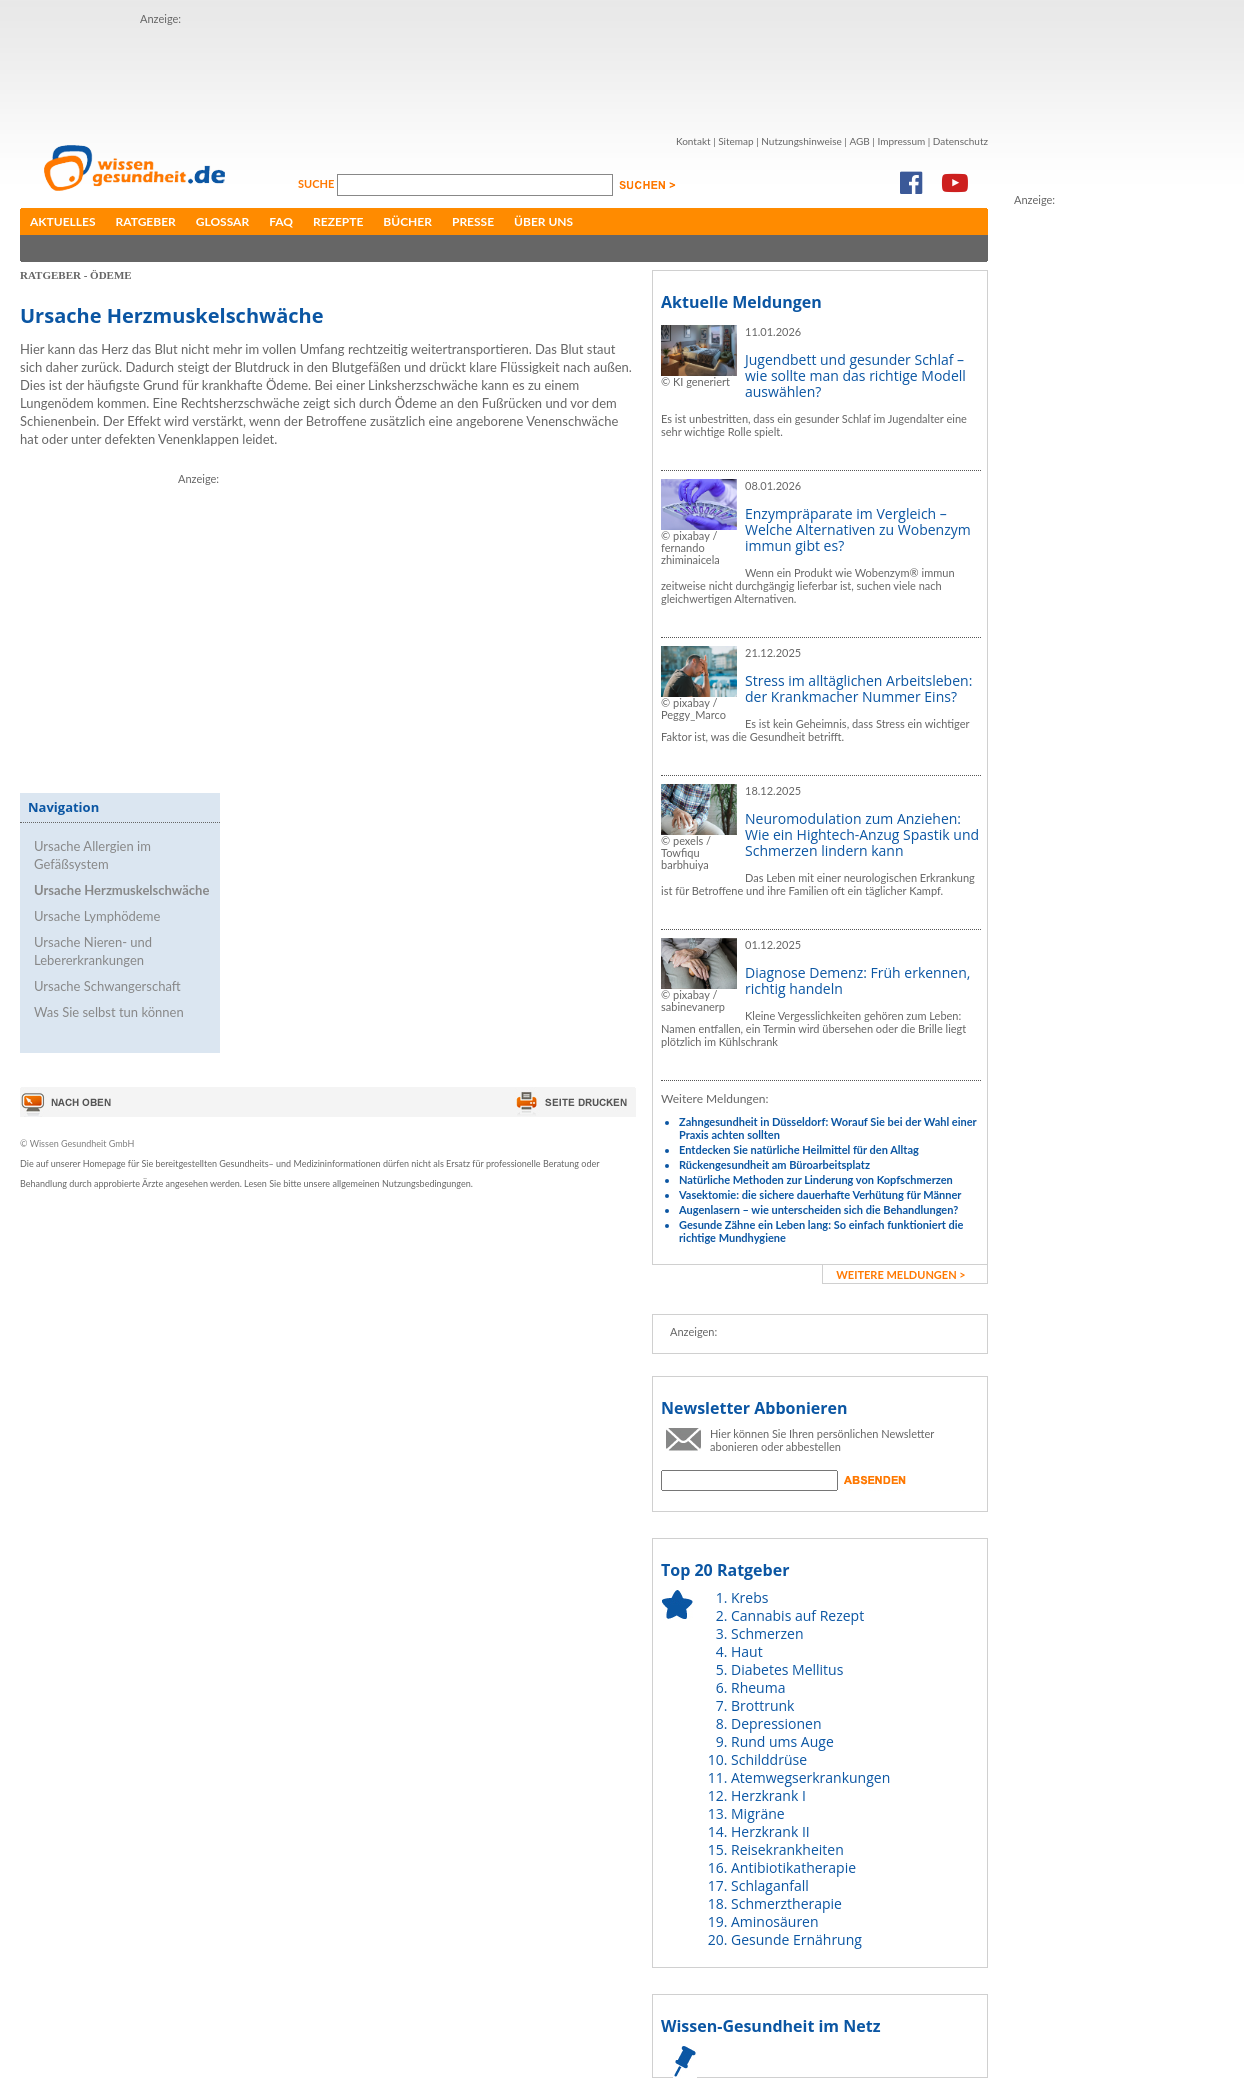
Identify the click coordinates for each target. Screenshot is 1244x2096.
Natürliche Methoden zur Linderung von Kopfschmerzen (816, 1179)
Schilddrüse (769, 1759)
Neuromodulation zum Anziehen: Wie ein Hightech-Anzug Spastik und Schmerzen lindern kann (862, 834)
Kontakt (693, 141)
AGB (859, 141)
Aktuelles (63, 221)
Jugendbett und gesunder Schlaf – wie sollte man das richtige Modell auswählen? (855, 375)
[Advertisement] (504, 73)
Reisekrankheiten (787, 1849)
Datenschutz (960, 141)
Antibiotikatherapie (793, 1867)
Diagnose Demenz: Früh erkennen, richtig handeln (857, 980)
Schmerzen (767, 1633)
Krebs (749, 1597)
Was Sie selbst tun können (109, 1012)
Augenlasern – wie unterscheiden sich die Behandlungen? (818, 1209)
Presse (473, 221)
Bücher (407, 221)
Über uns (543, 221)
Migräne (758, 1813)
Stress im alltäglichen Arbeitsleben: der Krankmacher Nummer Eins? (858, 688)
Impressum (901, 141)
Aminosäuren (775, 1921)
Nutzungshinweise (801, 141)
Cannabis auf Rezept (797, 1615)
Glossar (222, 221)
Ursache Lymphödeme (97, 916)
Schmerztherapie (786, 1903)
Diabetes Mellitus (787, 1669)
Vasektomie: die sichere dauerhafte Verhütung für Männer (820, 1194)
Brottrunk (762, 1705)
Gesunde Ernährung (796, 1939)
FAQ (281, 221)
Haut (747, 1651)
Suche (317, 183)
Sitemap (735, 141)
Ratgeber (146, 221)
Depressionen (776, 1723)
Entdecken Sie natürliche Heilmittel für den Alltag (799, 1149)
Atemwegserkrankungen (810, 1777)
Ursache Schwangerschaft (107, 986)
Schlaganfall (770, 1885)
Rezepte (338, 221)
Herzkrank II (770, 1831)
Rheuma (758, 1687)
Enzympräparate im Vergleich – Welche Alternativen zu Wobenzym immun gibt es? (858, 529)
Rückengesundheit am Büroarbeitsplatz (774, 1164)
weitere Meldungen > (900, 1274)
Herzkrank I (768, 1795)
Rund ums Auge (782, 1741)
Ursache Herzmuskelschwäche (121, 890)
